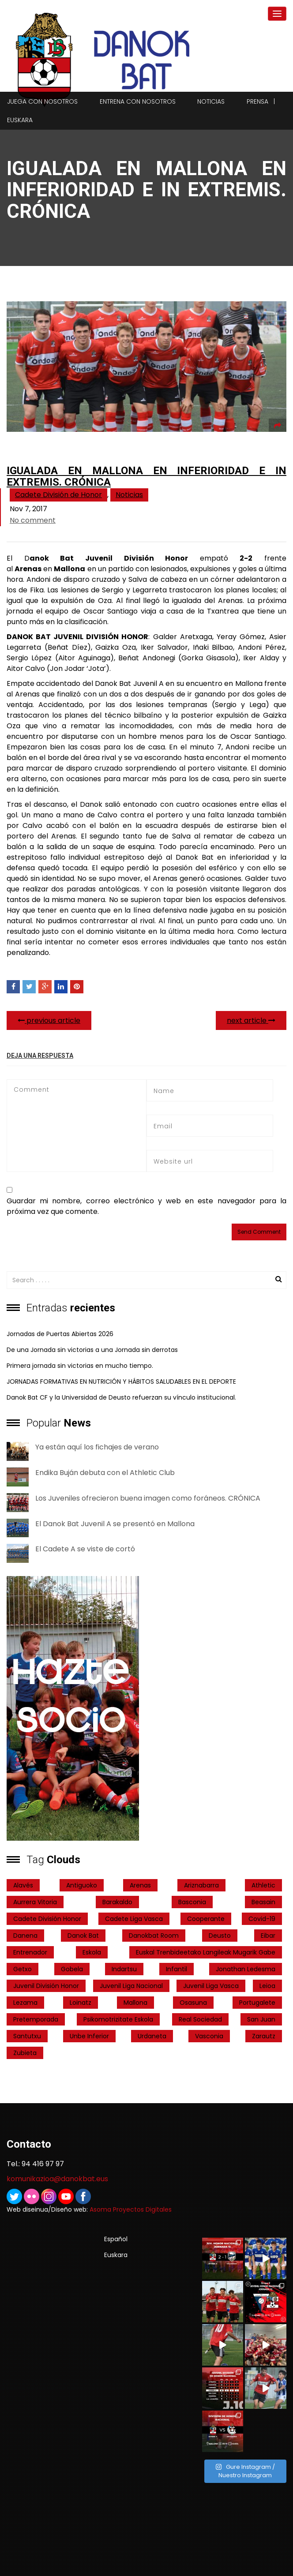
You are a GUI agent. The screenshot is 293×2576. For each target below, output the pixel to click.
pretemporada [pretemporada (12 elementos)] (35, 2019)
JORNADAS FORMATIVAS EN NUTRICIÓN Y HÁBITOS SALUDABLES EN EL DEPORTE (121, 1381)
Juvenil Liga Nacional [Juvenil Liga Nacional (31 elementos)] (131, 1985)
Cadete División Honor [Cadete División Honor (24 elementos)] (47, 1918)
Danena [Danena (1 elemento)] (25, 1935)
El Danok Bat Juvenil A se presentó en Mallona (115, 1524)
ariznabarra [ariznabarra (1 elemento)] (201, 1885)
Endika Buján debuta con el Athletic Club (105, 1473)
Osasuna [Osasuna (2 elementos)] (193, 2002)
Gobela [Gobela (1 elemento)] (72, 1969)
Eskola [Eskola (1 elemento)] (92, 1952)
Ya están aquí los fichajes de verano (97, 1447)
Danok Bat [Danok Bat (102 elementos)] (83, 1935)
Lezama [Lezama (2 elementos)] (25, 2002)
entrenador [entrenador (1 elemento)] (30, 1952)
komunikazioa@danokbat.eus (57, 2179)
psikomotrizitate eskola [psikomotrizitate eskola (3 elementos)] (118, 2019)
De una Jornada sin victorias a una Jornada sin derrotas (92, 1349)
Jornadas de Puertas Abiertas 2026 (60, 1333)
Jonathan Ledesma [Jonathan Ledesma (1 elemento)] (245, 1969)
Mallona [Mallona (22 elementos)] (135, 2002)
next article (251, 1020)
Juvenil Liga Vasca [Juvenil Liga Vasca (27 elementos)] (211, 1985)
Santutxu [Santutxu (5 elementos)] (27, 2036)
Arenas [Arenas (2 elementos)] (140, 1885)
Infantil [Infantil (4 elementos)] (176, 1969)
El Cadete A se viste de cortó (85, 1549)
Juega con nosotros (42, 101)
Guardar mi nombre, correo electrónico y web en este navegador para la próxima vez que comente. (146, 1206)
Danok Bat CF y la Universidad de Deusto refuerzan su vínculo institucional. (121, 1397)
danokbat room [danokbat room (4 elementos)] (154, 1935)
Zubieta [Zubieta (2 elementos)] (25, 2052)
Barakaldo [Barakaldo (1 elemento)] (117, 1902)
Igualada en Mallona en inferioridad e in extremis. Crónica (146, 476)
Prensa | (261, 101)
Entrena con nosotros (138, 101)
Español (116, 2239)
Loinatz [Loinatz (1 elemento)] (80, 2002)
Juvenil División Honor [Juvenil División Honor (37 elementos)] (46, 1985)
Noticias (211, 101)
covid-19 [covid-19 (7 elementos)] (261, 1918)
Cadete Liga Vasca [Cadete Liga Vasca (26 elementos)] (134, 1918)
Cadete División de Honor (58, 495)
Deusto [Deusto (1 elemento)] (220, 1935)
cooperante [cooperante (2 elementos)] (206, 1918)
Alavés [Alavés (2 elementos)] (23, 1885)
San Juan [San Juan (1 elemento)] (261, 2019)
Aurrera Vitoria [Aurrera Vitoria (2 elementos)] (35, 1902)
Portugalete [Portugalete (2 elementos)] (257, 2002)
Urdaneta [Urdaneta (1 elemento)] (152, 2036)
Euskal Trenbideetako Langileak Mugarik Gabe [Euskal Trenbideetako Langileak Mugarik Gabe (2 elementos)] (205, 1952)
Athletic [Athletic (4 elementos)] (263, 1885)
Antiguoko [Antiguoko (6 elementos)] (81, 1885)
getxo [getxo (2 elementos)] (22, 1969)
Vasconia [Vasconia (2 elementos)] (209, 2036)
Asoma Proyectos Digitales (131, 2209)
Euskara (20, 120)
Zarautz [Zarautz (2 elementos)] (263, 2036)
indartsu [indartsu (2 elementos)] (124, 1969)
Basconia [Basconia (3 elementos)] (192, 1902)
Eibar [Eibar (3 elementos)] (268, 1935)
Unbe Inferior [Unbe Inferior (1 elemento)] (89, 2036)
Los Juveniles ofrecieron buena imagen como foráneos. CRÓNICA (147, 1498)
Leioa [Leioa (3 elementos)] (267, 1985)
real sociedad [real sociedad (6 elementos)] (200, 2019)
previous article (49, 1020)
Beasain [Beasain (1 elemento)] (263, 1902)
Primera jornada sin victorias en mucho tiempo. (80, 1365)
